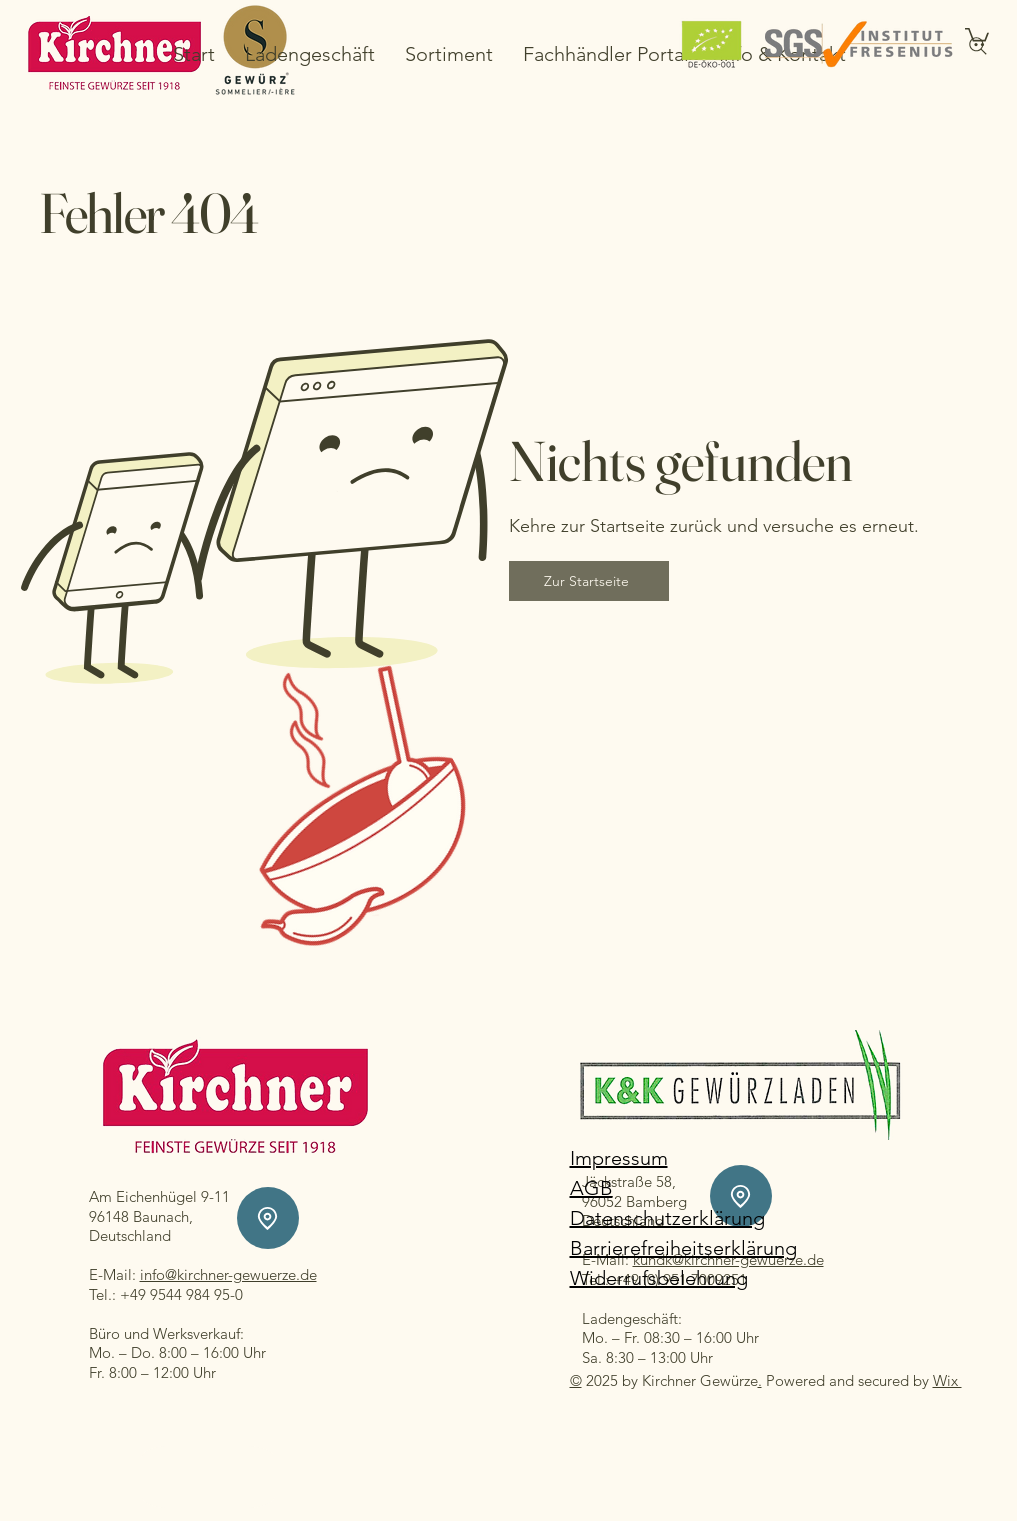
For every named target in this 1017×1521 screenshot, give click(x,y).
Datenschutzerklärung (667, 1218)
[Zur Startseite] (589, 581)
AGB (591, 1188)
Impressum (619, 1158)
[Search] (978, 46)
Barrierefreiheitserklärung (683, 1248)
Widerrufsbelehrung (659, 1278)
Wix (947, 1380)
